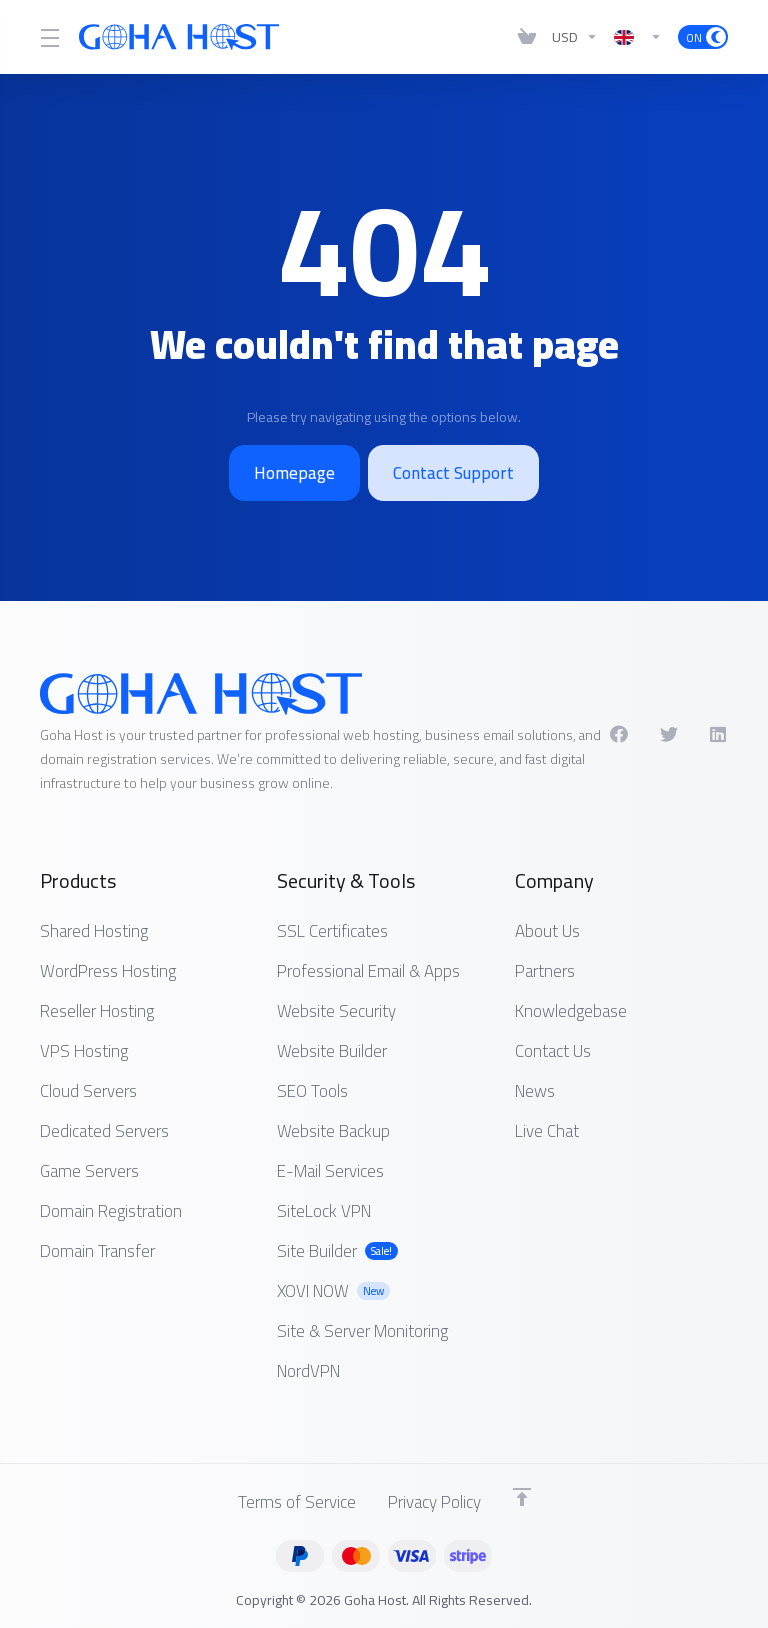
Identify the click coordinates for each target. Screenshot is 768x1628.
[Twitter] (669, 734)
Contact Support (453, 473)
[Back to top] (522, 1497)
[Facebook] (619, 734)
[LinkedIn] (719, 734)
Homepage (294, 473)
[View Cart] (527, 37)
